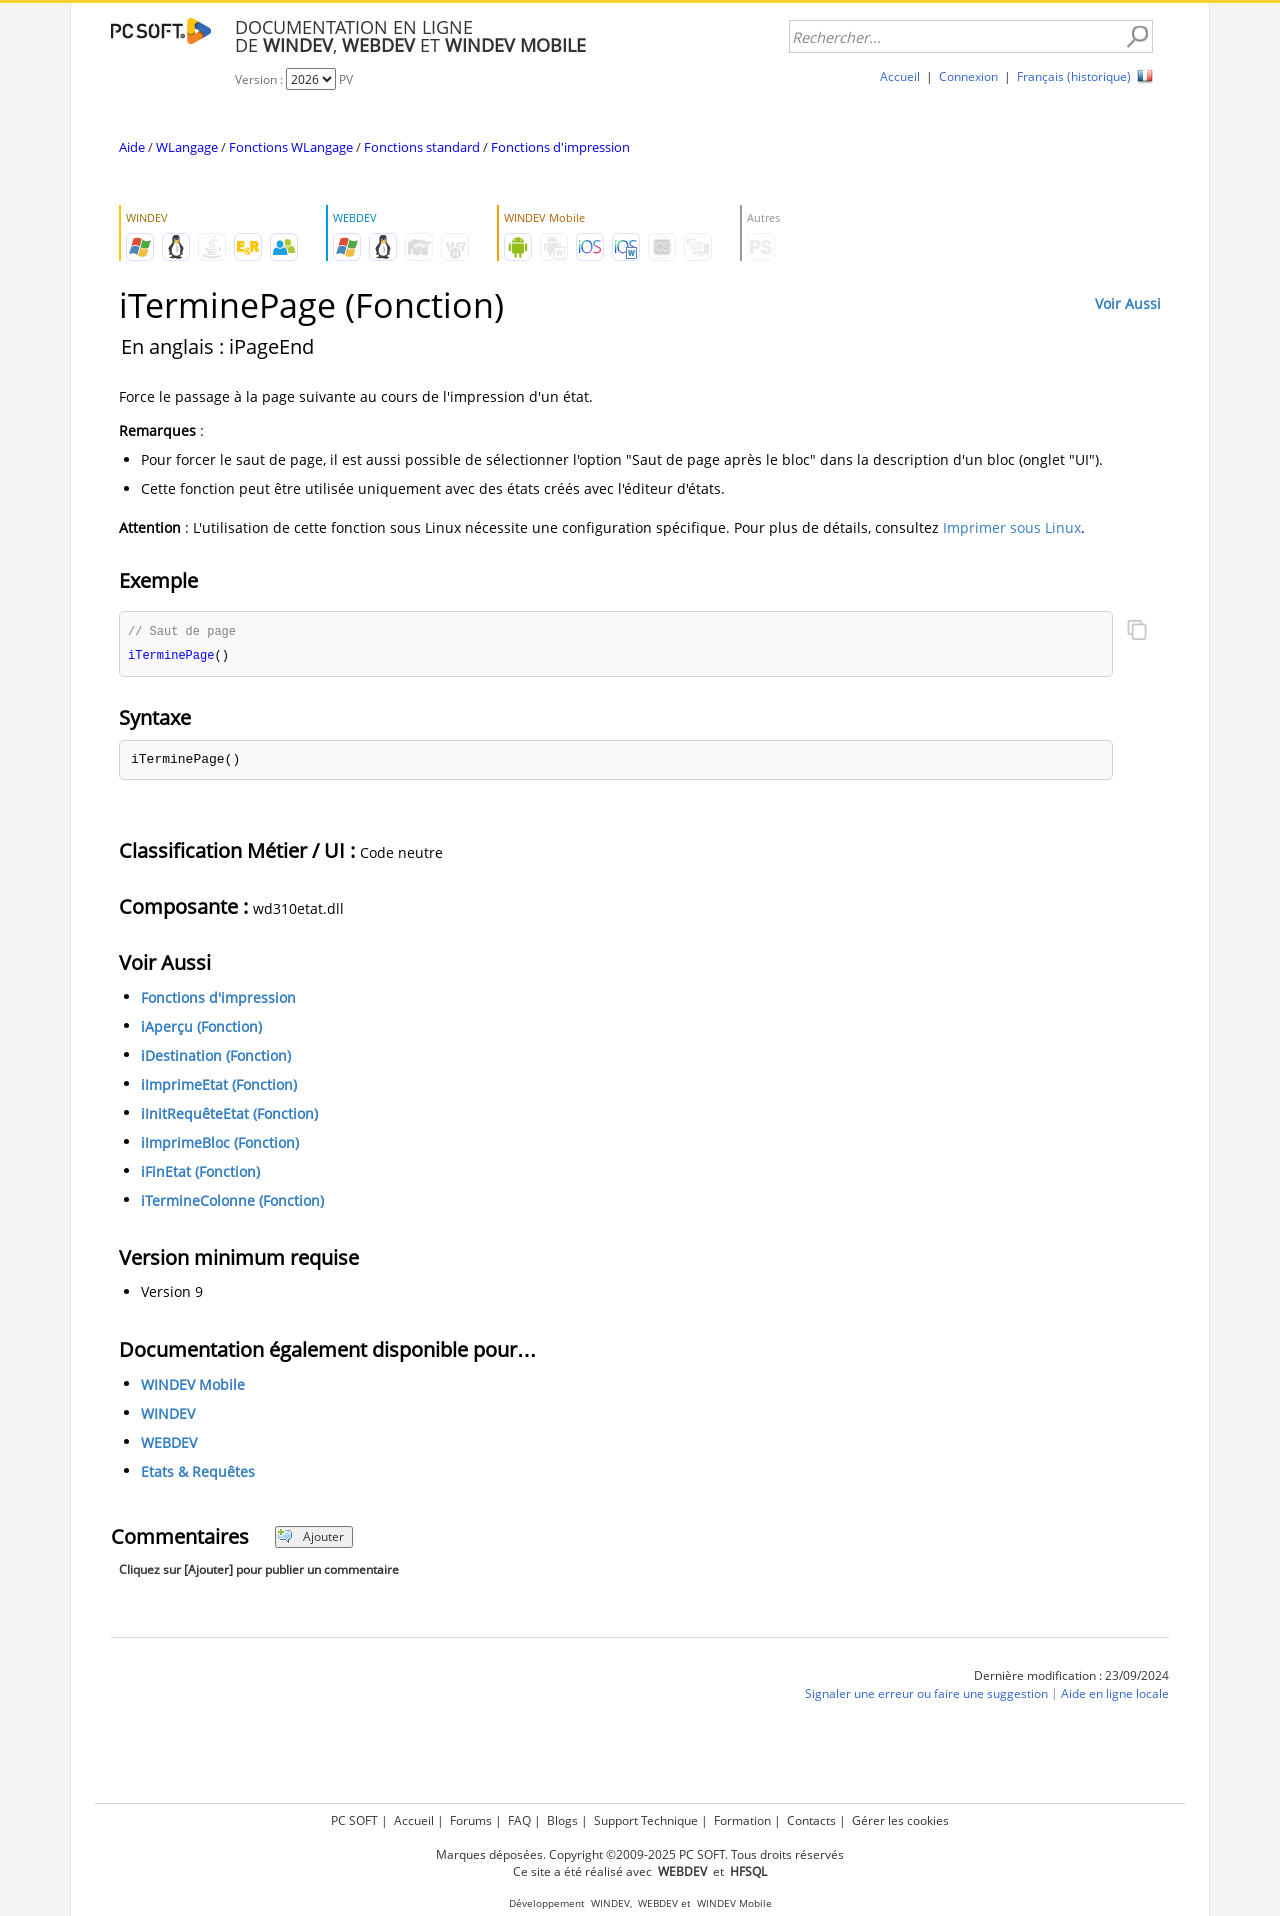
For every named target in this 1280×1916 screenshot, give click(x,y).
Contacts (811, 1820)
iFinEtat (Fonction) (200, 1173)
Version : (260, 79)
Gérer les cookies (900, 1820)
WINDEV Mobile (193, 1386)
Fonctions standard (422, 147)
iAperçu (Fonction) (201, 1028)
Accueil (900, 76)
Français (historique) (1074, 76)
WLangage (187, 147)
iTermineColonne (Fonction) (232, 1202)
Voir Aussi (1128, 303)
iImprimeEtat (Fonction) (219, 1086)
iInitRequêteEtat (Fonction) (229, 1115)
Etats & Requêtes (198, 1473)
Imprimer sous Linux (1012, 527)
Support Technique (646, 1820)
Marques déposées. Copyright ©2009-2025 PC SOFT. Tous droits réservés (640, 1854)
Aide (132, 147)
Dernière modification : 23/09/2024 (1071, 1677)
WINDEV (168, 1415)
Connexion (968, 76)
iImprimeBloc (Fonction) (220, 1144)
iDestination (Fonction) (216, 1057)
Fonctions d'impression (560, 147)
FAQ (519, 1820)
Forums (471, 1820)
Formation (742, 1820)
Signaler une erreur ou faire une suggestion (926, 1695)
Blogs (562, 1820)
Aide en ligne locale (1115, 1695)
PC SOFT (354, 1820)
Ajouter (310, 1538)
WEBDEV (169, 1444)
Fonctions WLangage (291, 147)
